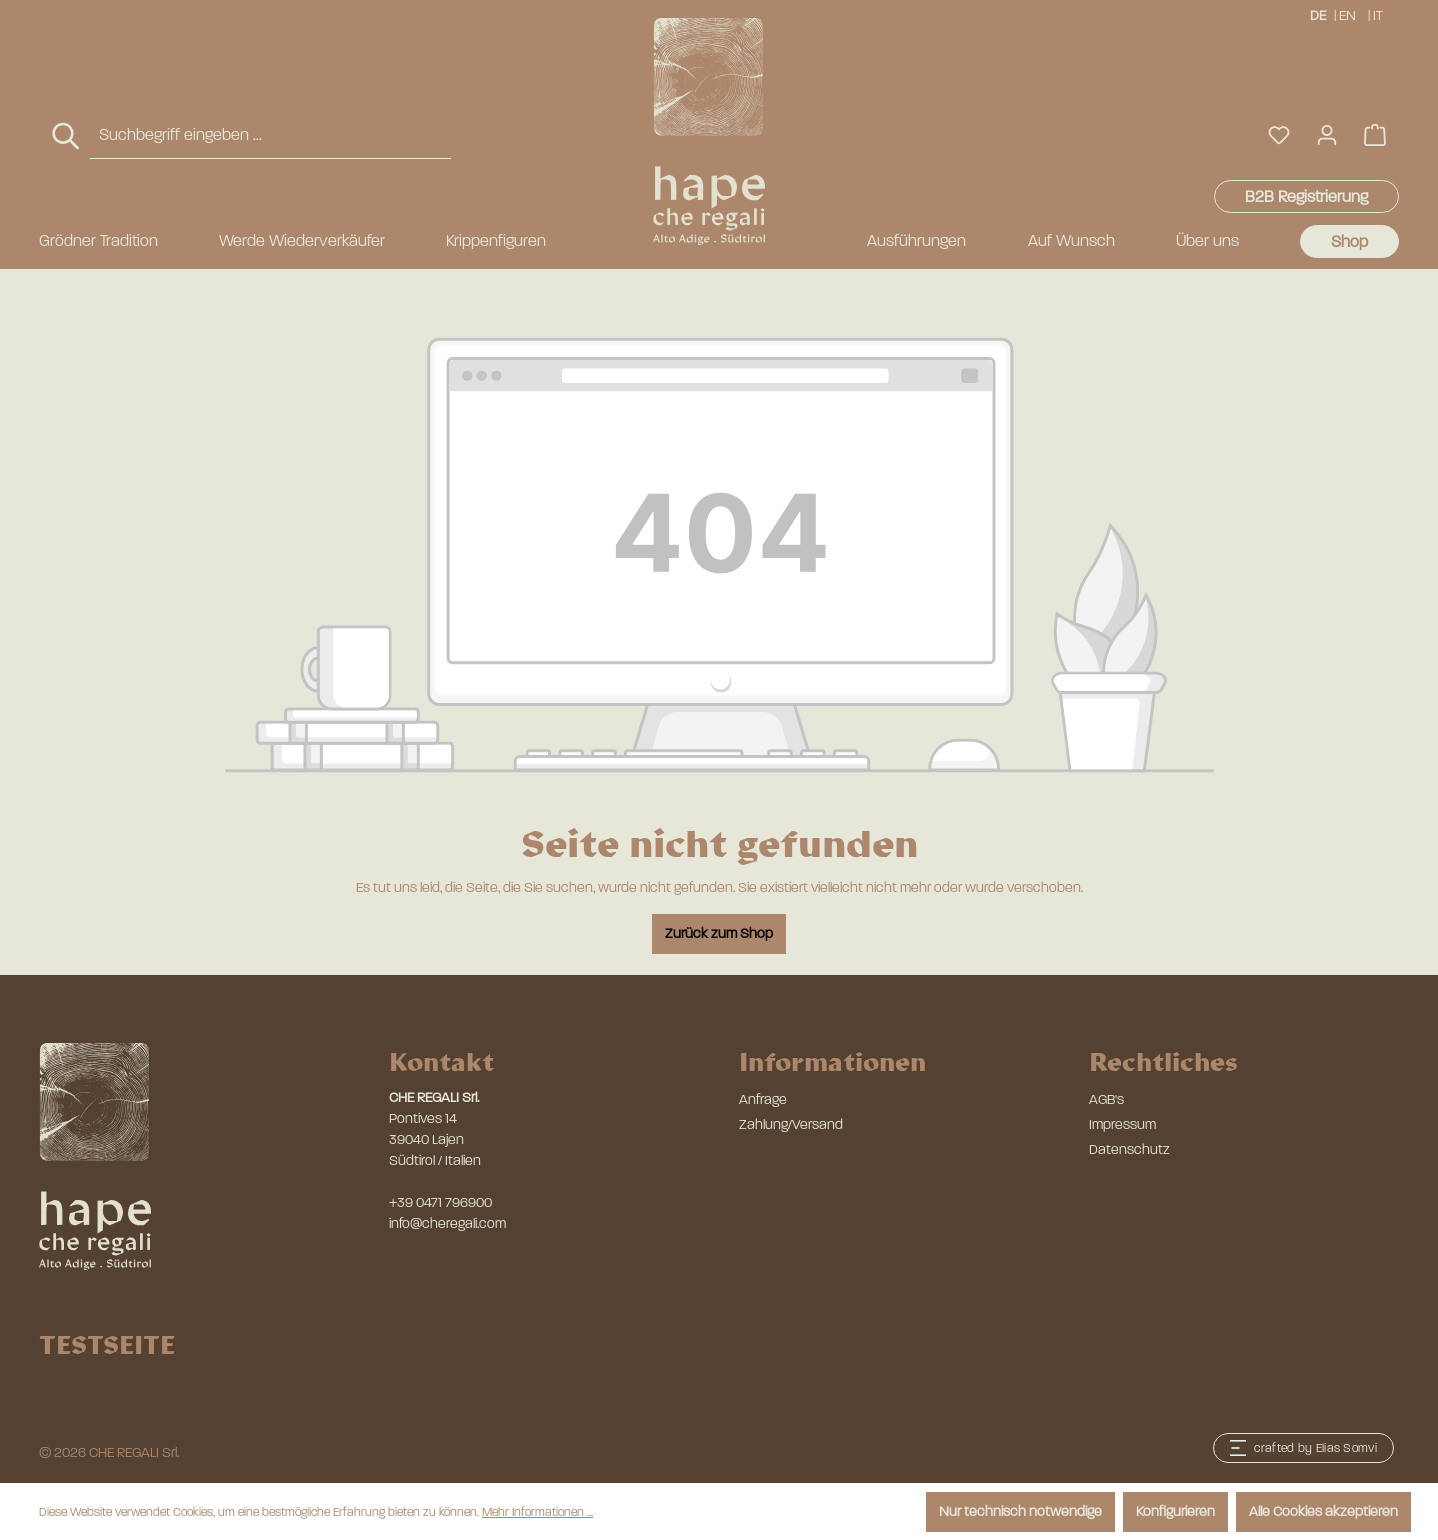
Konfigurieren (1175, 1511)
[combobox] (270, 135)
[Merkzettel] (1279, 135)
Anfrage (763, 1099)
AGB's (1106, 1099)
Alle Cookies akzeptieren (1323, 1511)
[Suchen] (67, 136)
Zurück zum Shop (719, 933)
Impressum (1122, 1124)
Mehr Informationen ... (537, 1512)
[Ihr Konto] (1327, 135)
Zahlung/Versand (791, 1124)
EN (1347, 14)
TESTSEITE (107, 1344)
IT (1379, 14)
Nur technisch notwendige (1020, 1511)
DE (1318, 14)
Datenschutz (1129, 1149)
